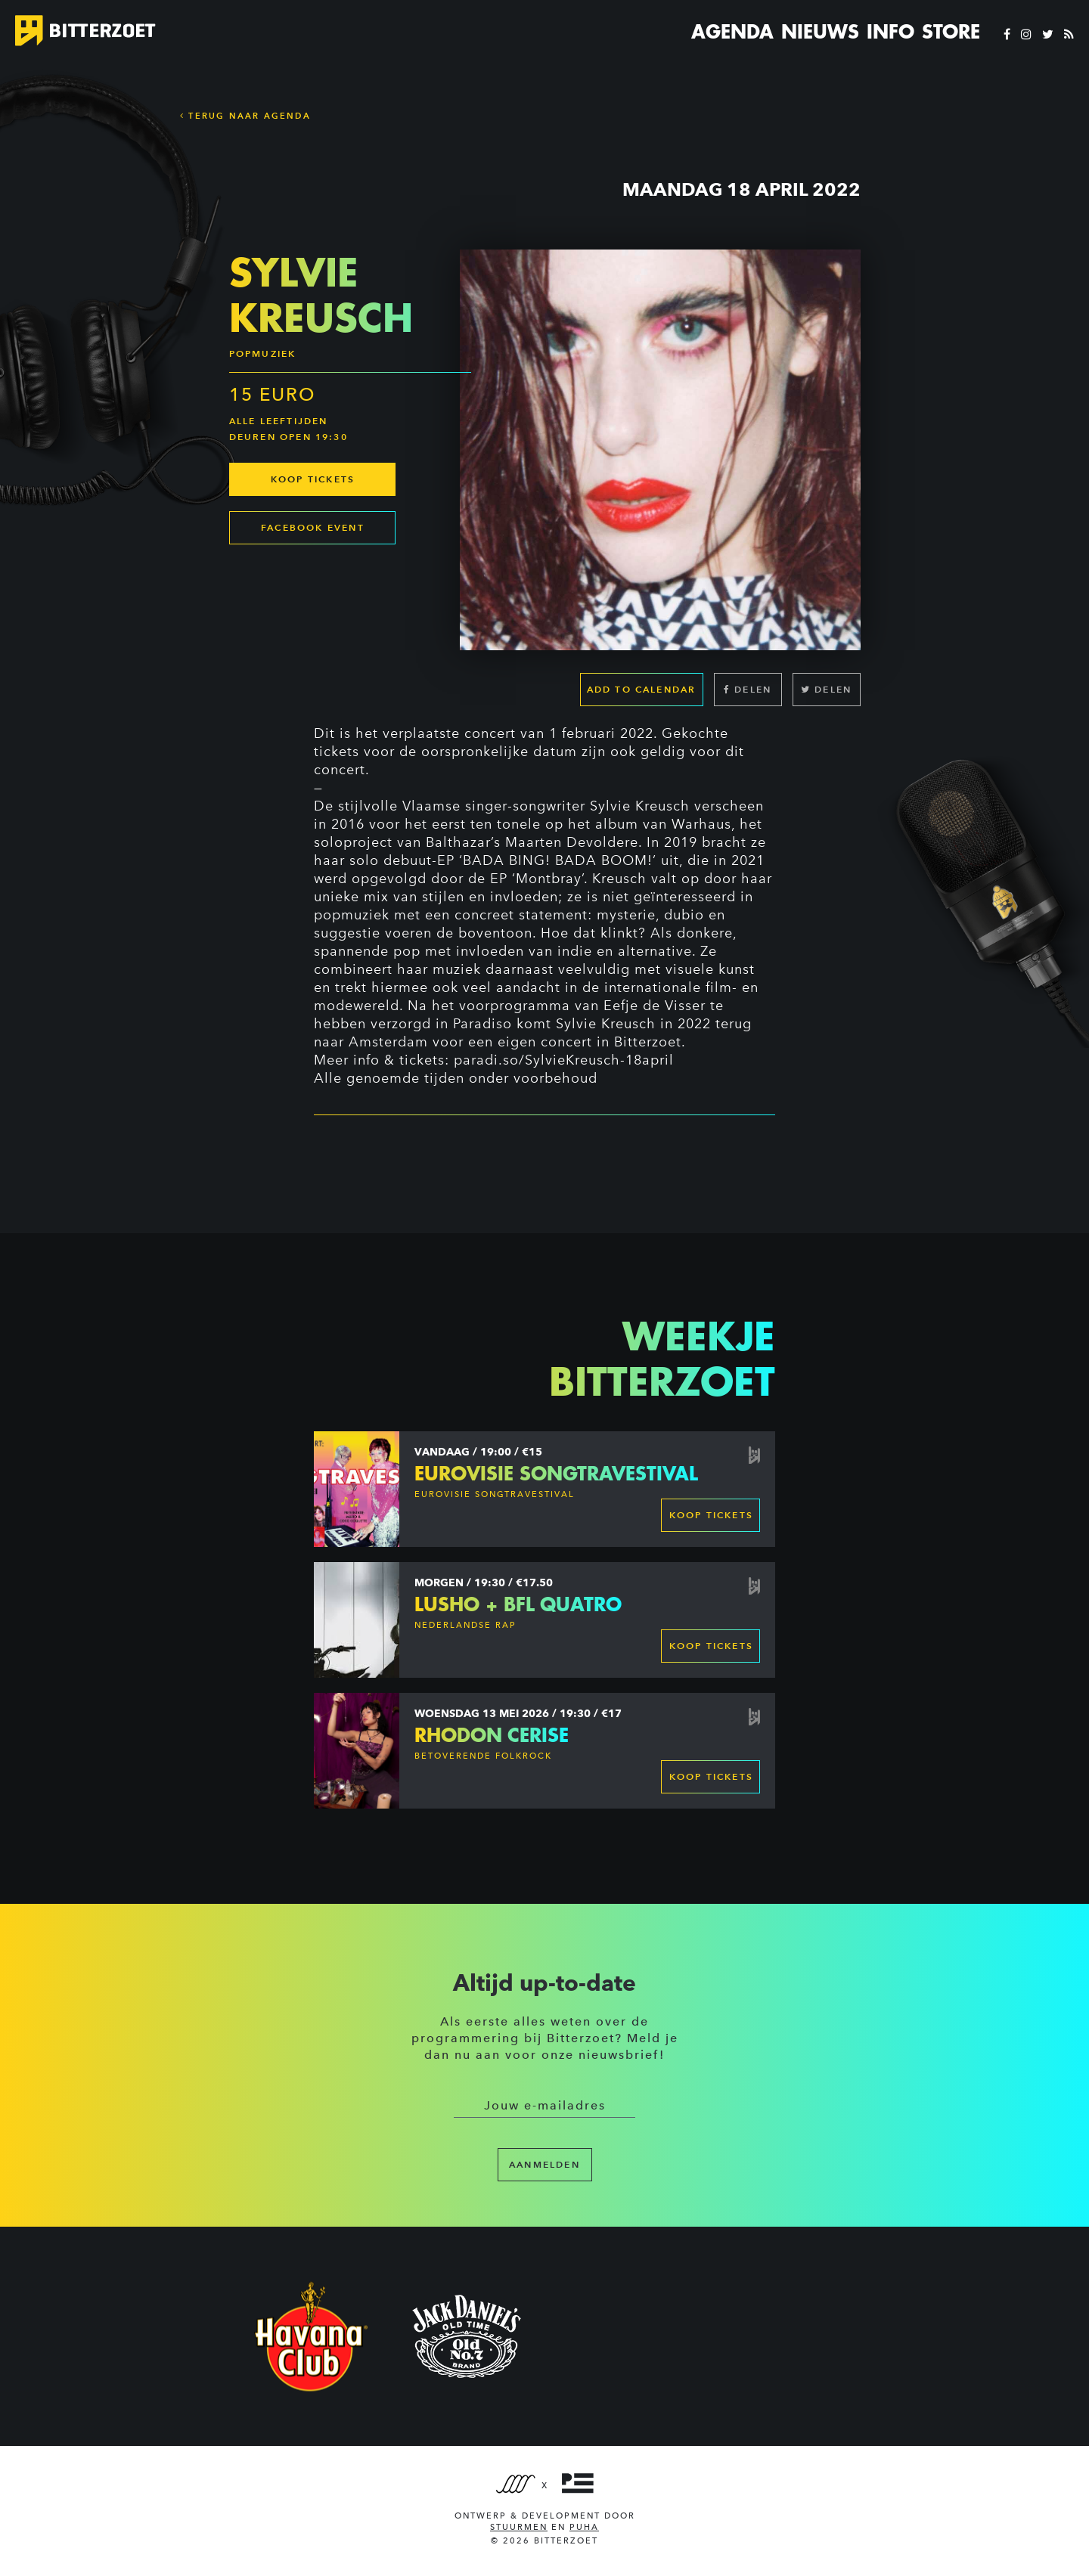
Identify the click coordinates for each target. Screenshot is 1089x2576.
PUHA (584, 2527)
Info (890, 31)
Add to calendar (642, 689)
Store (951, 31)
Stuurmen (519, 2527)
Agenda (732, 31)
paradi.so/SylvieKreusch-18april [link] (564, 1060)
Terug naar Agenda (245, 115)
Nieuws (820, 31)
